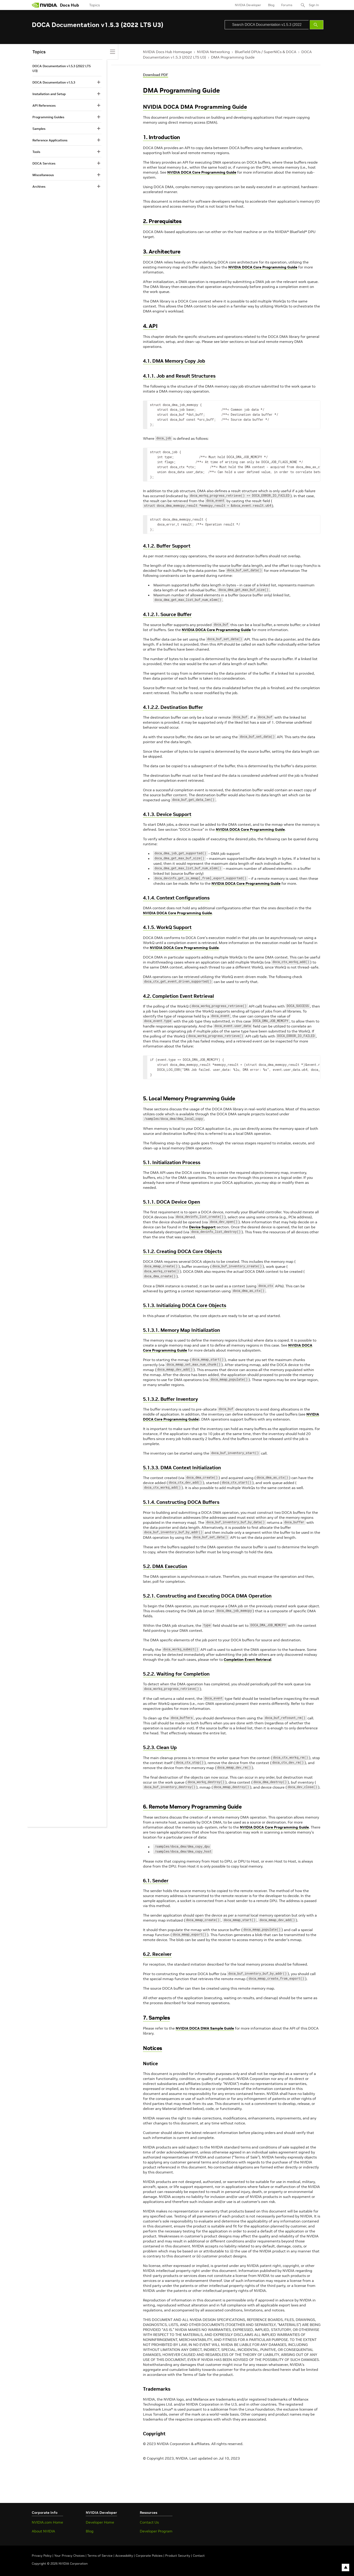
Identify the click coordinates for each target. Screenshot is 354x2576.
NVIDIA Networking (213, 51)
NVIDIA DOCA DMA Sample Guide (205, 2028)
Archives (38, 186)
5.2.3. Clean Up (160, 1747)
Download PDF (155, 74)
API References (44, 105)
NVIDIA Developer (248, 5)
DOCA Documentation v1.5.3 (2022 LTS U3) (61, 68)
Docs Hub (69, 5)
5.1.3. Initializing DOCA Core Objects (184, 1305)
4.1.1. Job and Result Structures (179, 376)
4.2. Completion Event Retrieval (178, 996)
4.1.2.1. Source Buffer (167, 614)
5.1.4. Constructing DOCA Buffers (181, 1502)
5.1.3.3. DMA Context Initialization (182, 1468)
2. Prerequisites (162, 221)
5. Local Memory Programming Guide (189, 1098)
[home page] (45, 5)
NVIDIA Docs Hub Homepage (167, 51)
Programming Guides (48, 117)
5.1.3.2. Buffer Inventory (170, 1399)
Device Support (202, 1227)
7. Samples (156, 2017)
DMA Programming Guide (233, 57)
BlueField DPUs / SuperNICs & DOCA (265, 51)
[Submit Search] (316, 24)
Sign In (314, 5)
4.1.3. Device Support (167, 814)
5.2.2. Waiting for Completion (176, 1674)
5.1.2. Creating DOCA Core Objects (182, 1251)
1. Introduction (161, 137)
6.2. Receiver (157, 1954)
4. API (150, 325)
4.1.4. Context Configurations (176, 898)
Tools (36, 152)
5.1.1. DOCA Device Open (171, 1202)
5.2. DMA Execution (165, 1566)
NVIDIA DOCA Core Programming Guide (201, 172)
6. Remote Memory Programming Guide (192, 1806)
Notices (152, 2048)
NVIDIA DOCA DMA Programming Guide (195, 106)
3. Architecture (161, 251)
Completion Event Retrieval (247, 1659)
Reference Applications (49, 140)
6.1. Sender (156, 1881)
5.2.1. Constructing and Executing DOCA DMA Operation (207, 1596)
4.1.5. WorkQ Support (167, 927)
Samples (38, 129)
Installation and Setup (49, 94)
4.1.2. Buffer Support (166, 546)
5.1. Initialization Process (171, 1162)
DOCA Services (43, 163)
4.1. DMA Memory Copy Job (174, 361)
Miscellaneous (43, 175)
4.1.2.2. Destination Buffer (173, 707)
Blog (271, 5)
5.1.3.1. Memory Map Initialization (181, 1330)
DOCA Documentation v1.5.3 (53, 82)
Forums (286, 5)
